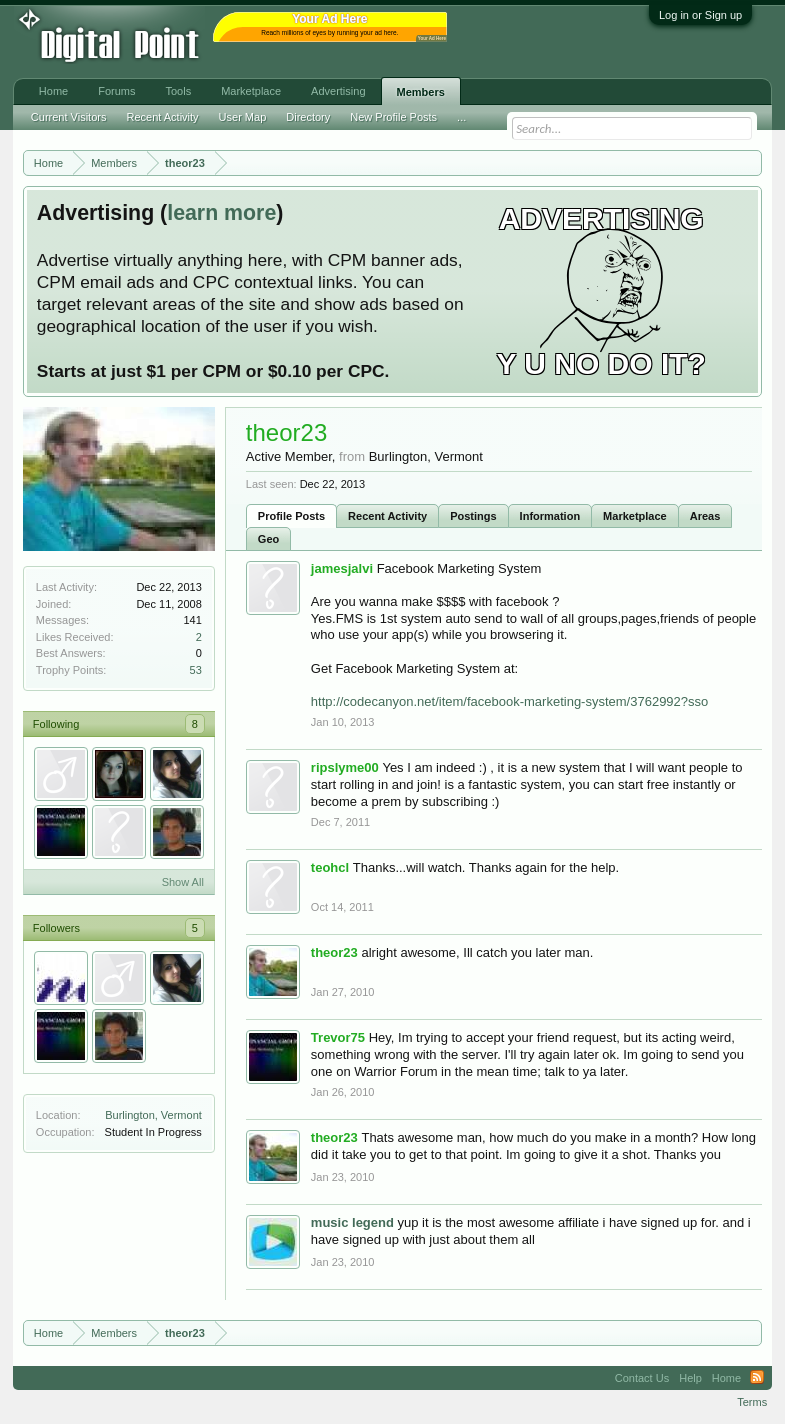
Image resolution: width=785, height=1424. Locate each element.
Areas (705, 516)
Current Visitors (69, 117)
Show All (183, 882)
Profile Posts (291, 516)
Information (550, 516)
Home (53, 91)
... (461, 117)
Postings (473, 516)
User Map (243, 117)
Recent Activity (387, 516)
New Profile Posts (393, 117)
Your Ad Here (432, 38)
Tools (178, 91)
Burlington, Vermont (153, 1115)
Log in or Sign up (700, 15)
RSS (757, 1378)
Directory (308, 117)
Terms (752, 1402)
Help (690, 1378)
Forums (116, 91)
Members (421, 92)
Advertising (338, 91)
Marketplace (635, 516)
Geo (268, 539)
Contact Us (642, 1378)
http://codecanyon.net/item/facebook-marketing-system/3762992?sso (509, 701)
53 (196, 670)
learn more (221, 213)
